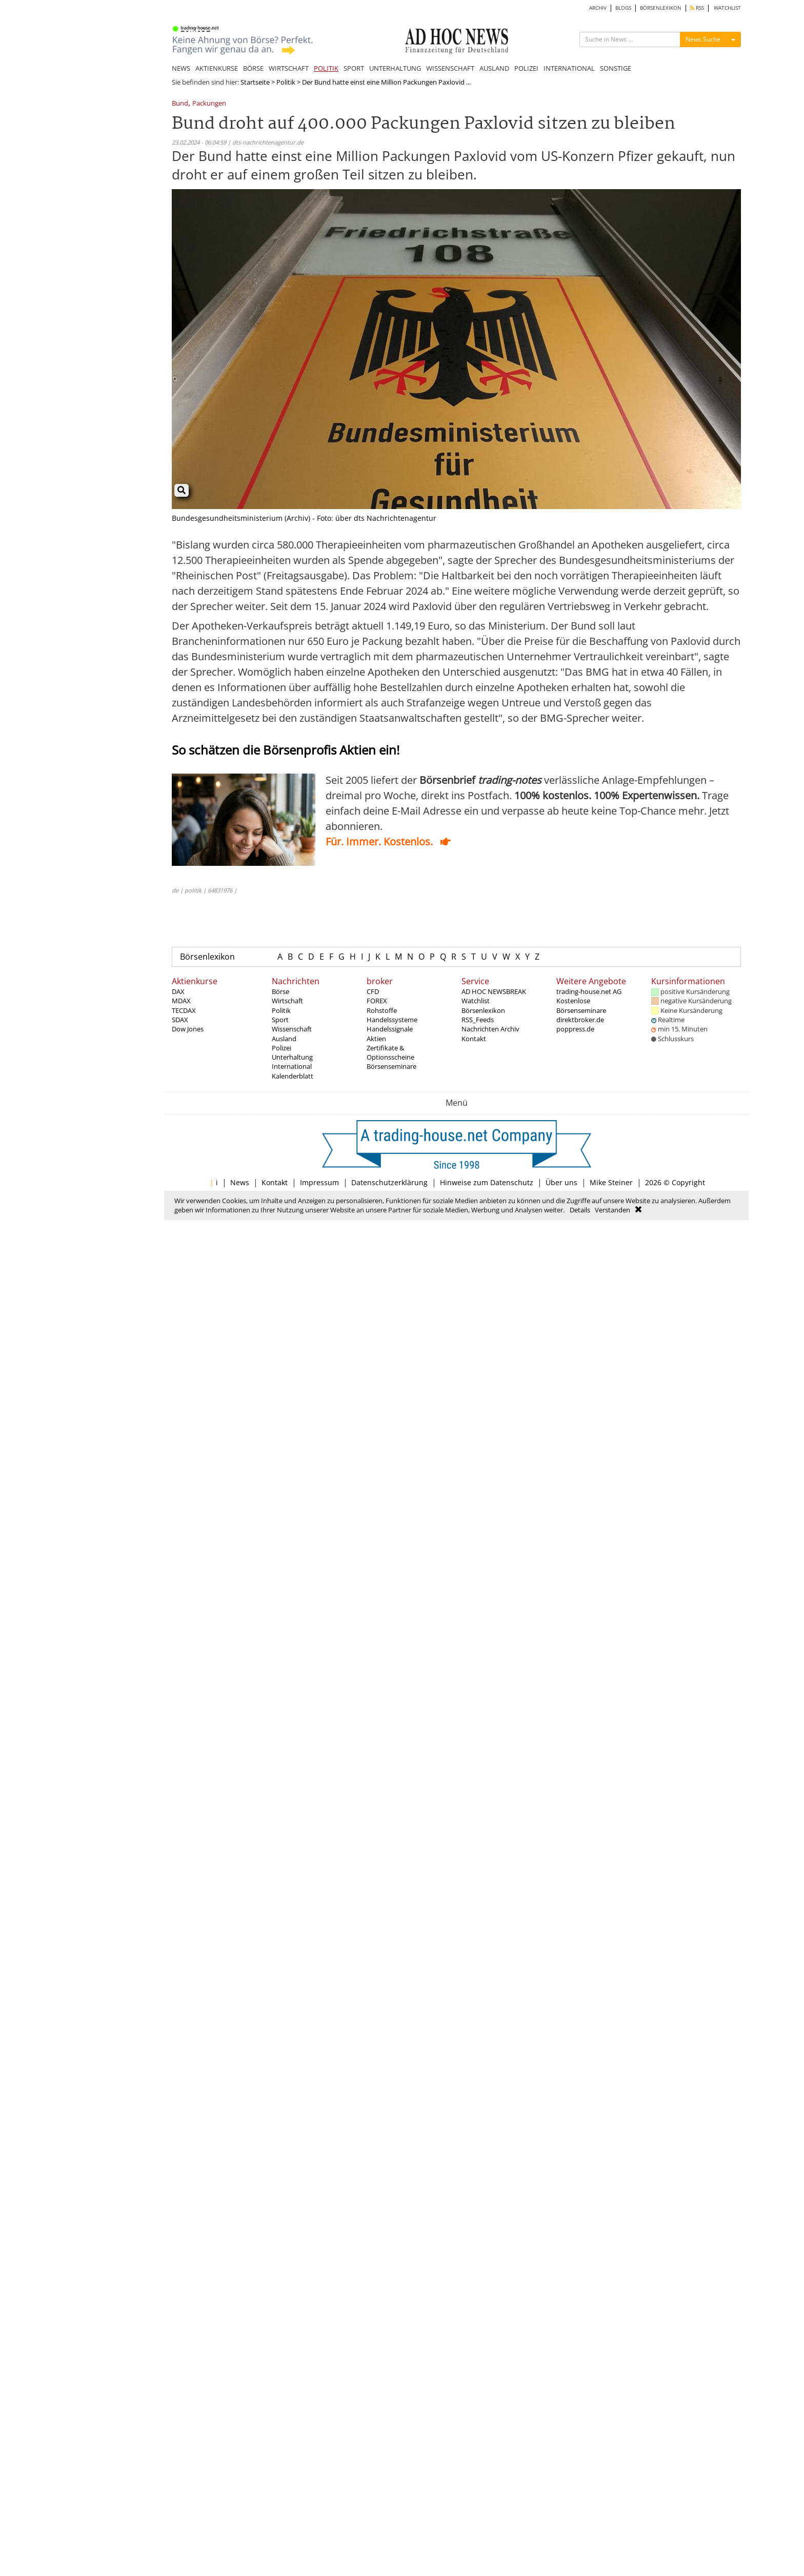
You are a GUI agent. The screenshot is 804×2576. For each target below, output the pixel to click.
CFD (373, 991)
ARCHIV (598, 8)
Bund (180, 104)
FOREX (377, 1000)
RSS (697, 8)
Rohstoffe (382, 1010)
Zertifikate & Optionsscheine (390, 1052)
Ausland (284, 1038)
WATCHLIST (727, 8)
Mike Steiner (611, 1182)
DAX (178, 991)
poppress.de (575, 1028)
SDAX (180, 1019)
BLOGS (623, 8)
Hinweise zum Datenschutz (486, 1182)
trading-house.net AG (588, 991)
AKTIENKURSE (216, 68)
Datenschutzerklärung (389, 1182)
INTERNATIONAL (569, 68)
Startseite (255, 82)
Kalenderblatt (292, 1076)
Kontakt (473, 1038)
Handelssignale (390, 1028)
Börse (280, 991)
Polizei (281, 1047)
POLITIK (326, 68)
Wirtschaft (287, 1000)
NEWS (181, 68)
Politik (285, 82)
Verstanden (612, 1209)
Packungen (209, 104)
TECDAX (184, 1010)
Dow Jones (188, 1028)
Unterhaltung (292, 1057)
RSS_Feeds (477, 1019)
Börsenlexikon (207, 956)
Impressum (319, 1182)
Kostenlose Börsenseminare (581, 1005)
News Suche (703, 39)
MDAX (181, 1000)
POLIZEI (526, 68)
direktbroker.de (580, 1019)
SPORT (354, 68)
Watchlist (475, 1000)
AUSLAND (494, 68)
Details (580, 1209)
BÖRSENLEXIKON (660, 8)
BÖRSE (253, 68)
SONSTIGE (615, 68)
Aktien (376, 1038)
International (292, 1066)
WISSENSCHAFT (450, 68)
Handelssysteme (392, 1019)
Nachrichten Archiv (490, 1028)
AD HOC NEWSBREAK (493, 991)
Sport (280, 1019)
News (239, 1182)
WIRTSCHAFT (289, 68)
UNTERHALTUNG (395, 68)
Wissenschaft (292, 1028)
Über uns (561, 1182)
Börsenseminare (391, 1066)
